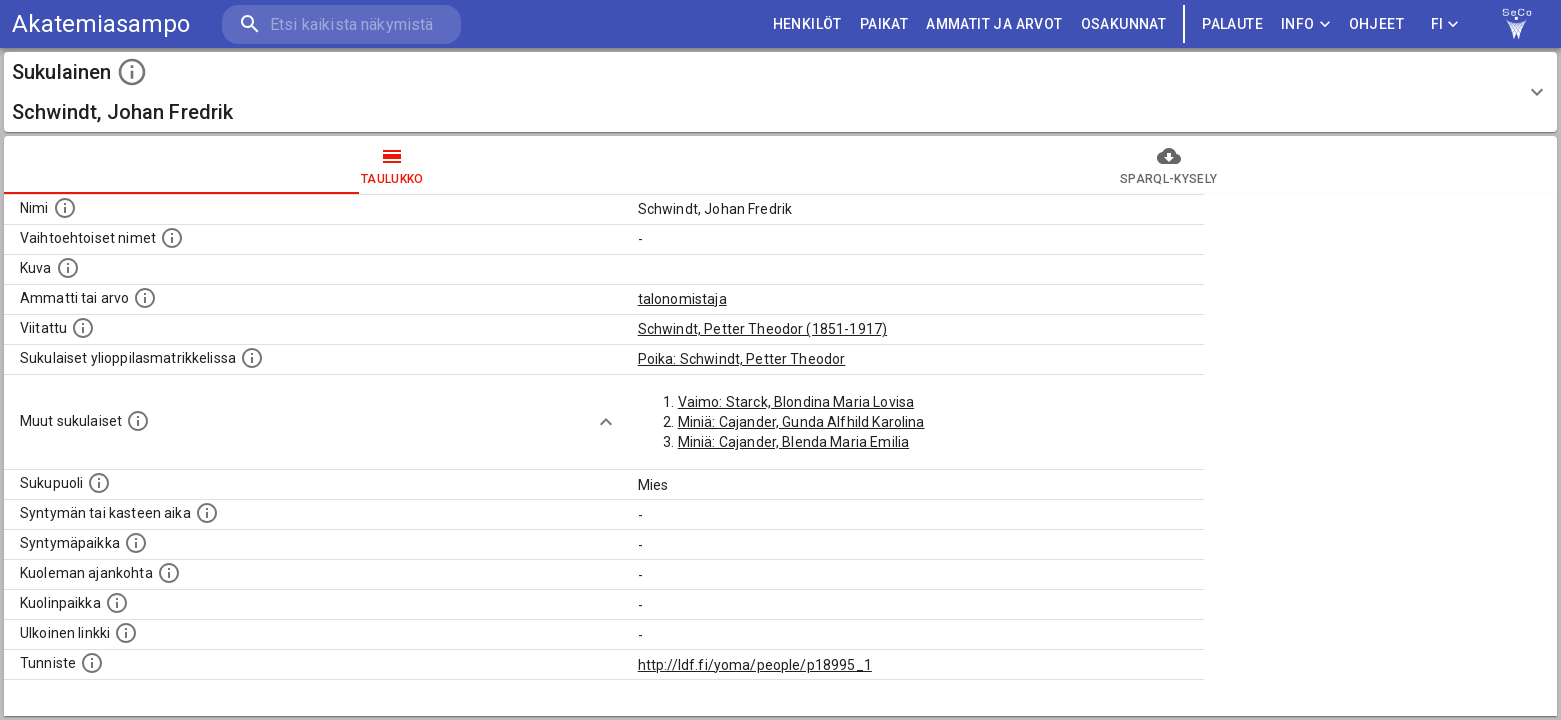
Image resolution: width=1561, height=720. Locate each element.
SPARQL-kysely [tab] (1169, 165)
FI (1445, 24)
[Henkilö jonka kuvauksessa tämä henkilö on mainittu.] (83, 328)
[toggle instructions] (132, 72)
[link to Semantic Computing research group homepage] (1517, 24)
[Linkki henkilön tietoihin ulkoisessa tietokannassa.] (126, 633)
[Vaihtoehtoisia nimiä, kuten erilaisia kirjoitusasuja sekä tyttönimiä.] (172, 238)
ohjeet (1376, 24)
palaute (1232, 24)
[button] (780, 92)
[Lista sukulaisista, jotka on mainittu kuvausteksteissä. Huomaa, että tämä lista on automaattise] (138, 421)
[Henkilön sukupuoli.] (99, 483)
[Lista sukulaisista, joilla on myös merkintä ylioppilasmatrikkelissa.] (252, 358)
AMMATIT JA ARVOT (994, 24)
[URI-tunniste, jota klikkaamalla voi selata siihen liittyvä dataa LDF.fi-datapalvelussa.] (92, 663)
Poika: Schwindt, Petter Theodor (742, 359)
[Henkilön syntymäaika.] (207, 513)
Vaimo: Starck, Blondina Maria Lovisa (796, 402)
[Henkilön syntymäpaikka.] (136, 543)
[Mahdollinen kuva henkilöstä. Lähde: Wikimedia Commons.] (68, 268)
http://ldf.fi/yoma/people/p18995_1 (755, 665)
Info (1306, 24)
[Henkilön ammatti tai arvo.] (145, 298)
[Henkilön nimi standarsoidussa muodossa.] (65, 208)
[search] (340, 24)
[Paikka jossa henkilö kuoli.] (117, 603)
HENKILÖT (807, 24)
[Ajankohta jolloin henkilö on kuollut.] (169, 573)
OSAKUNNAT (1124, 24)
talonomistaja (682, 299)
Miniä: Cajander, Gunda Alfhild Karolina (801, 422)
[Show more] (606, 422)
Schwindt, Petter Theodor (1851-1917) (762, 329)
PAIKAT (884, 24)
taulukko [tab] (392, 165)
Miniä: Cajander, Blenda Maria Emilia (793, 442)
